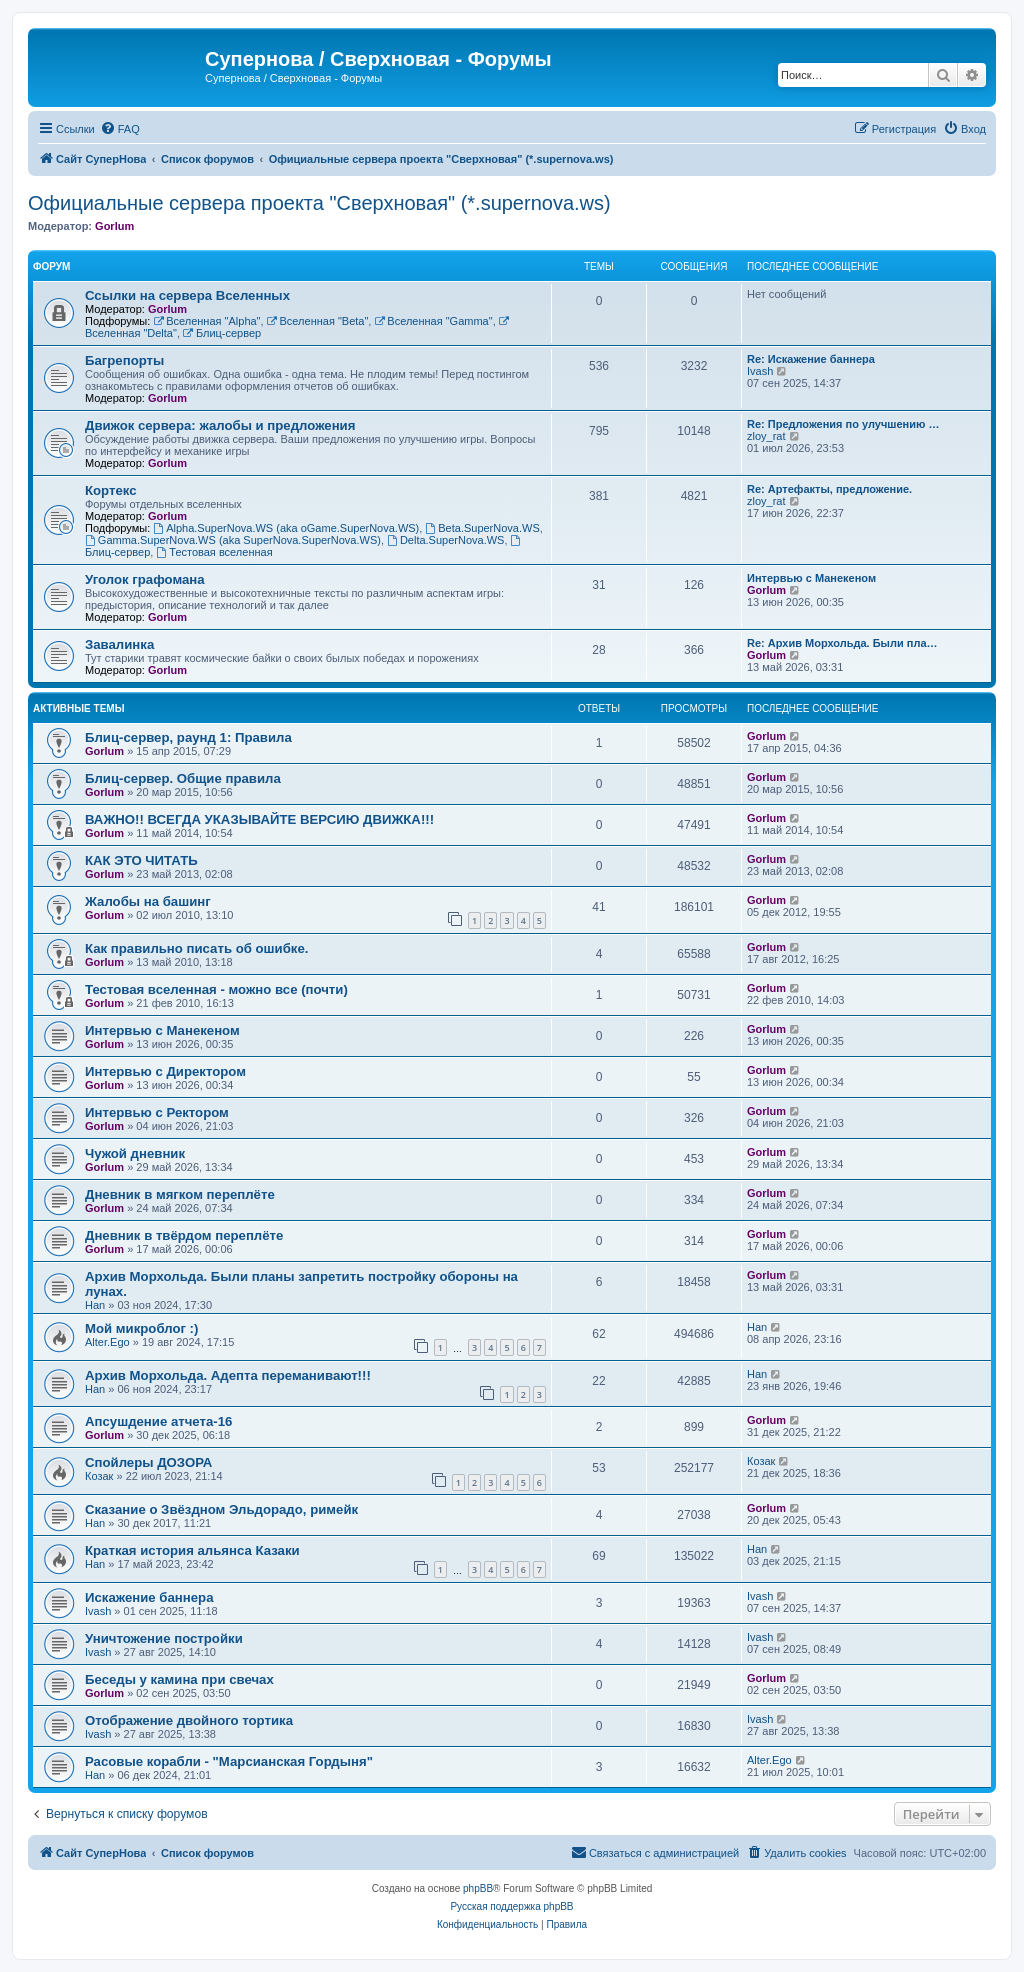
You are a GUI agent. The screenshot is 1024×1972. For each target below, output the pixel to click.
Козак (99, 1476)
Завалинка (119, 644)
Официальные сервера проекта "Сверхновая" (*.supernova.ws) (319, 203)
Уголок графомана (145, 579)
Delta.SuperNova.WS (445, 540)
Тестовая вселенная (214, 552)
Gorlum (114, 226)
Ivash (760, 371)
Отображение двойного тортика (189, 1720)
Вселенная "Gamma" (433, 321)
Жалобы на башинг (148, 901)
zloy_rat (766, 436)
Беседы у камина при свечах (179, 1679)
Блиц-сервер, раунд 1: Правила (188, 737)
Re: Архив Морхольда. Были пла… (842, 643)
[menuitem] (120, 129)
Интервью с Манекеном (811, 578)
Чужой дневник (135, 1153)
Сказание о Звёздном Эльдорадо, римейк (221, 1509)
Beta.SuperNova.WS (482, 528)
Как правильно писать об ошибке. (196, 948)
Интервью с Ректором (157, 1112)
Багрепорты (124, 360)
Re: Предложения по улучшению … (843, 424)
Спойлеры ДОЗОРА (148, 1462)
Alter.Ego (107, 1342)
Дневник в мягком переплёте (180, 1194)
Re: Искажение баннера (811, 359)
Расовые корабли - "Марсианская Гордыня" (229, 1761)
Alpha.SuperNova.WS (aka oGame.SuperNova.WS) (286, 528)
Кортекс (111, 490)
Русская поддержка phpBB (511, 1906)
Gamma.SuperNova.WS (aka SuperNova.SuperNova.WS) (233, 540)
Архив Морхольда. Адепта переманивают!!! (228, 1375)
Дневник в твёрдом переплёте (184, 1235)
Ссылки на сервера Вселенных (187, 295)
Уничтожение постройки (164, 1638)
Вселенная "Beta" (318, 321)
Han (95, 1305)
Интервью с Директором (165, 1071)
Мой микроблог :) (141, 1328)
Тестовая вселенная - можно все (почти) (216, 989)
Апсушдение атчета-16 (158, 1421)
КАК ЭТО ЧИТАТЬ (141, 860)
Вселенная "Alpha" (206, 321)
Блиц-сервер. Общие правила (183, 778)
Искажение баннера (149, 1597)
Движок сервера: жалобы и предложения (220, 425)
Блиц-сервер (222, 333)
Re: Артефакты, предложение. (829, 489)
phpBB (478, 1888)
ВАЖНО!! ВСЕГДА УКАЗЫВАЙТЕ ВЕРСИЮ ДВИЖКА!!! (259, 819)
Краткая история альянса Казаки (192, 1550)
